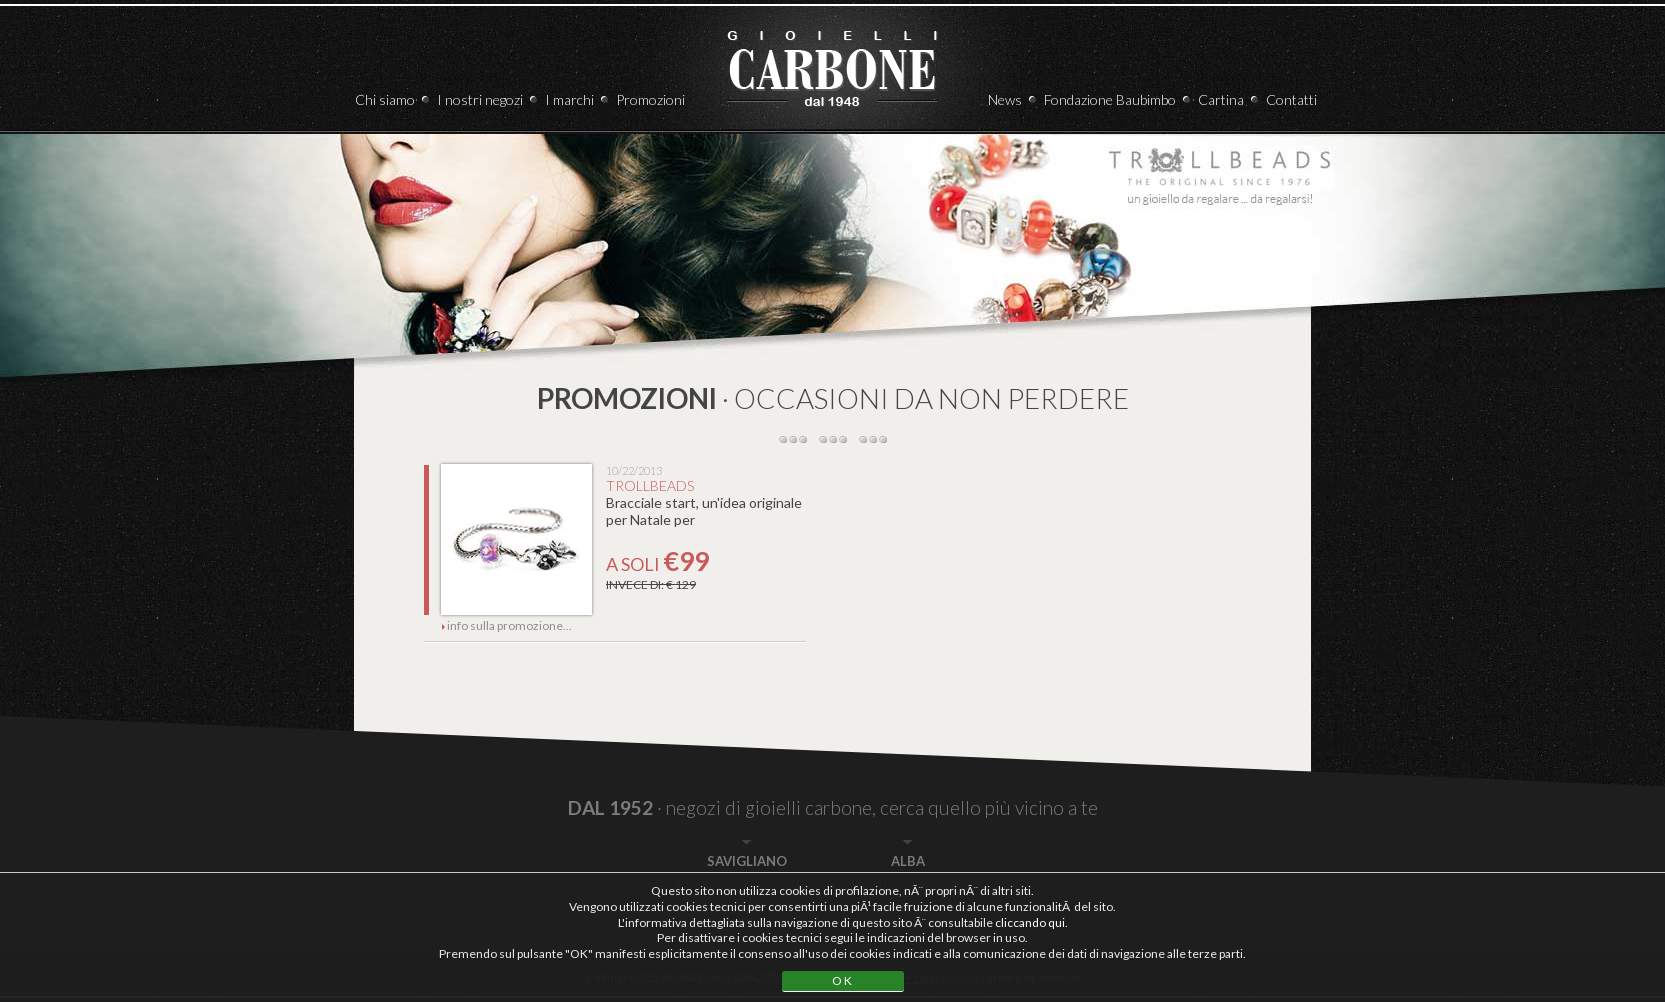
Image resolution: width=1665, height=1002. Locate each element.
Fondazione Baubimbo (1110, 99)
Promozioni (650, 99)
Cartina (1221, 99)
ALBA (908, 861)
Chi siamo (385, 99)
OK (843, 980)
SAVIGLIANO (747, 861)
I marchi (569, 99)
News (1005, 99)
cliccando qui (1030, 922)
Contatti (1291, 99)
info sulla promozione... (507, 625)
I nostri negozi (480, 99)
